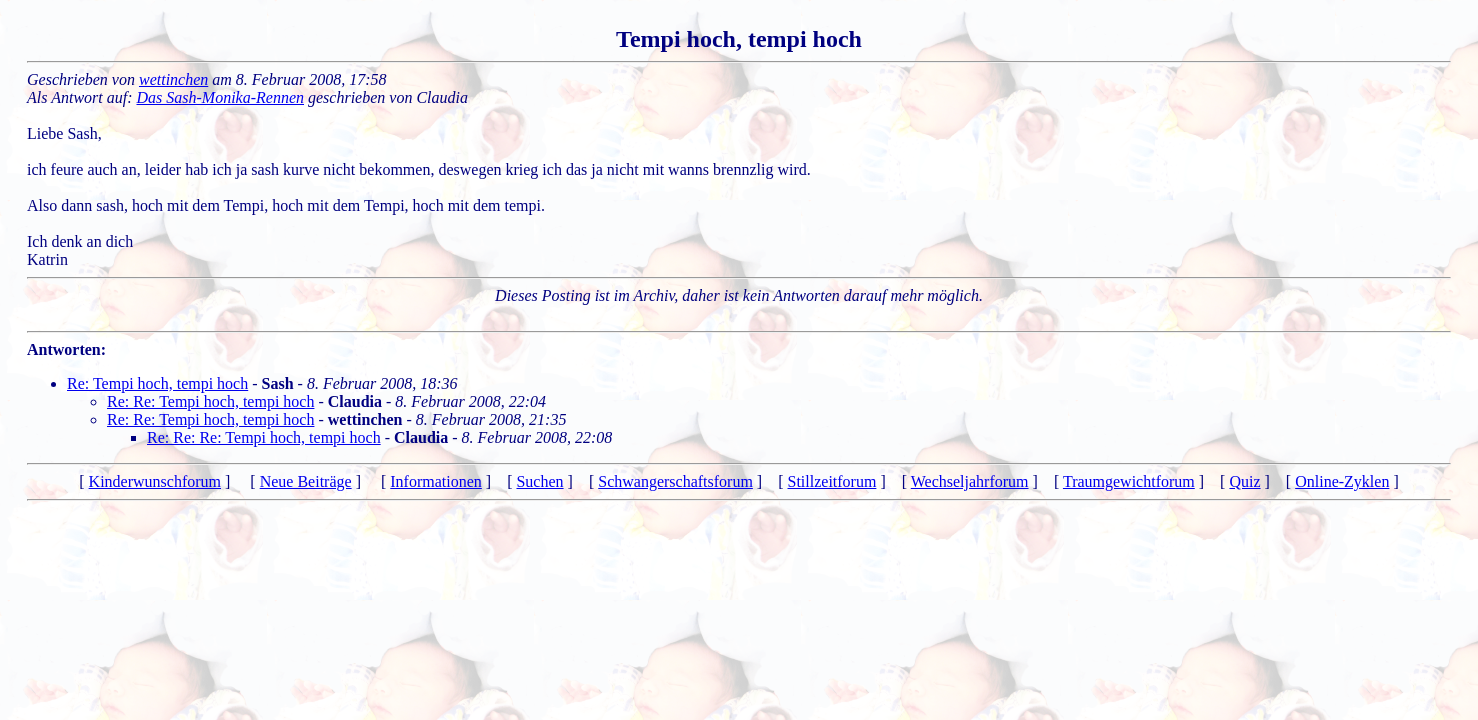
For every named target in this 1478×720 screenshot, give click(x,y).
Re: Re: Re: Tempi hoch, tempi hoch (264, 437)
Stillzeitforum (832, 481)
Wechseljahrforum (970, 481)
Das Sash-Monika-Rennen (221, 97)
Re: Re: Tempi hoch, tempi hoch (210, 401)
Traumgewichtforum (1129, 481)
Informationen (436, 481)
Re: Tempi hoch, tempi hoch (157, 383)
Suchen (539, 481)
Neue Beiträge (306, 481)
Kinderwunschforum (155, 481)
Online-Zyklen (1342, 481)
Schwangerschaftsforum (675, 481)
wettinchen (173, 79)
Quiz (1244, 481)
